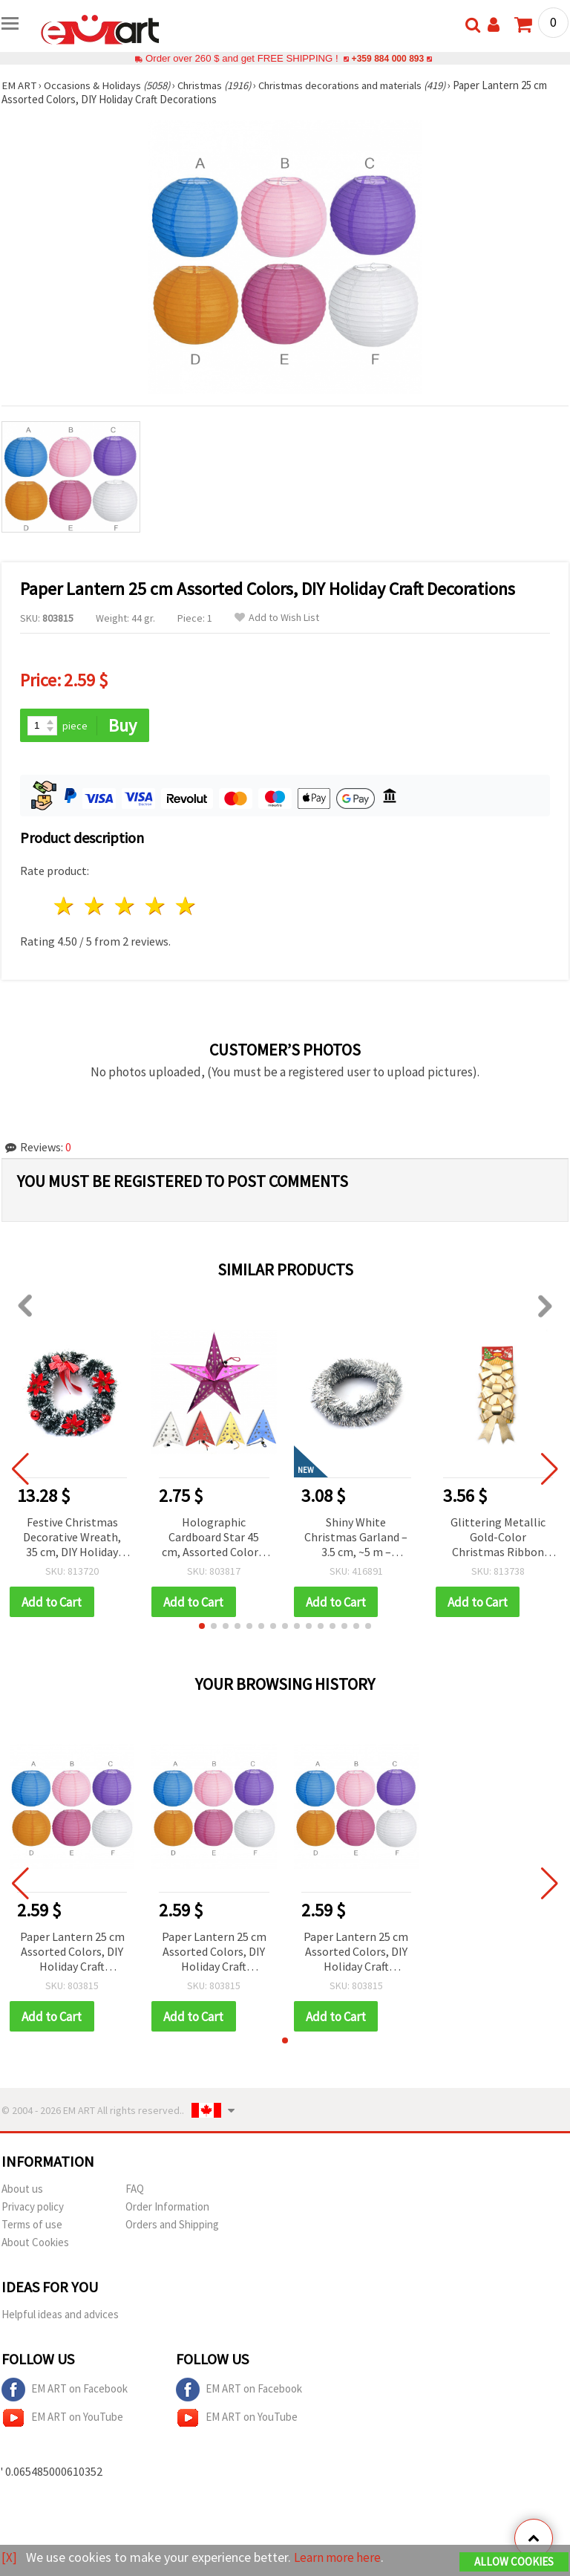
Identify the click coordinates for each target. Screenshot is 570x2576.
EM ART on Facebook (64, 2391)
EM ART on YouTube (62, 2419)
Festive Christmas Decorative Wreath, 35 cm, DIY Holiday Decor (72, 1538)
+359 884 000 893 (387, 58)
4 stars (155, 906)
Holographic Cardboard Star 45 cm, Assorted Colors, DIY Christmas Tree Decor (214, 1538)
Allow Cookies (514, 2562)
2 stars (95, 906)
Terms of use (31, 2226)
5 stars (186, 906)
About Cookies (35, 2244)
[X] (9, 2557)
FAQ (134, 2190)
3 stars (126, 906)
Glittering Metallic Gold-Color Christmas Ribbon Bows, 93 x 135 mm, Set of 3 (498, 1538)
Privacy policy (32, 2208)
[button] (202, 1627)
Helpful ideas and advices (60, 2316)
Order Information (167, 2208)
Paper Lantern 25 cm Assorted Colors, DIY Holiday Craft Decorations (72, 1953)
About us (22, 2190)
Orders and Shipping (172, 2226)
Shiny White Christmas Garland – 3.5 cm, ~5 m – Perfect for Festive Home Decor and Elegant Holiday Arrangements (355, 1538)
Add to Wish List (277, 617)
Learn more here (339, 2557)
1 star (65, 906)
